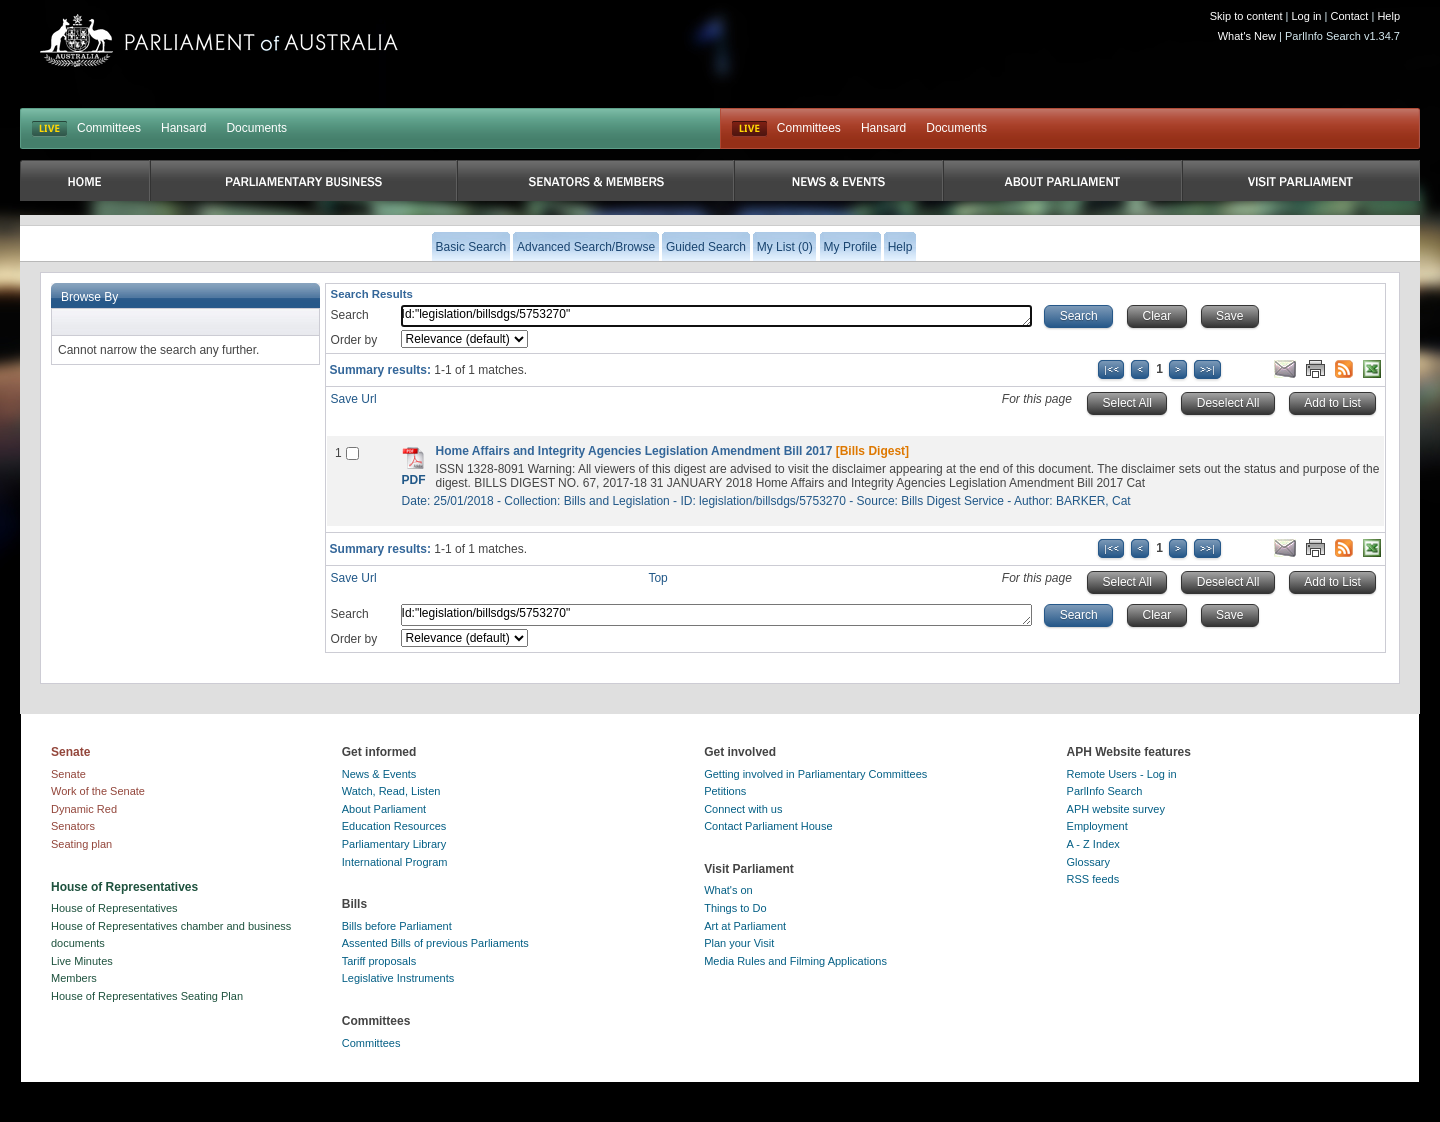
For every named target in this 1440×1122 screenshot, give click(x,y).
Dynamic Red (84, 809)
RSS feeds (1093, 879)
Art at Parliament (745, 926)
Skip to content (1246, 16)
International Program (395, 862)
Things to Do (735, 908)
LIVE (49, 129)
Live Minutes (82, 961)
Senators (73, 826)
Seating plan (81, 844)
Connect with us (743, 809)
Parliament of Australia (219, 40)
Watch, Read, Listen (391, 791)
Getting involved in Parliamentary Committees (815, 774)
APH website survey (1116, 809)
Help (1388, 16)
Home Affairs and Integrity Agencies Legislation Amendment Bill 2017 (634, 451)
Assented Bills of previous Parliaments (435, 943)
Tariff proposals (379, 961)
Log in (1307, 16)
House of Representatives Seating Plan (147, 996)
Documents (256, 128)
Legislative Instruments (398, 978)
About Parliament (384, 809)
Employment (1097, 826)
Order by (354, 340)
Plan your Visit (739, 943)
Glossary (1088, 862)
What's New (1247, 36)
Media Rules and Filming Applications (795, 961)
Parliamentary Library (394, 844)
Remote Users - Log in (1122, 774)
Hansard (183, 128)
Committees (109, 128)
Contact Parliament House (768, 826)
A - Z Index (1093, 844)
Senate (68, 774)
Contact (1349, 16)
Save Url (354, 399)
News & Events (379, 774)
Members (74, 978)
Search (350, 315)
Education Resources (394, 826)
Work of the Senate (98, 791)
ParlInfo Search (1105, 791)
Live (749, 129)
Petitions (725, 791)
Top (657, 578)
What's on (728, 890)
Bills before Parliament (397, 926)
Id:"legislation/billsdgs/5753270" (717, 316)
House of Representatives (114, 908)
